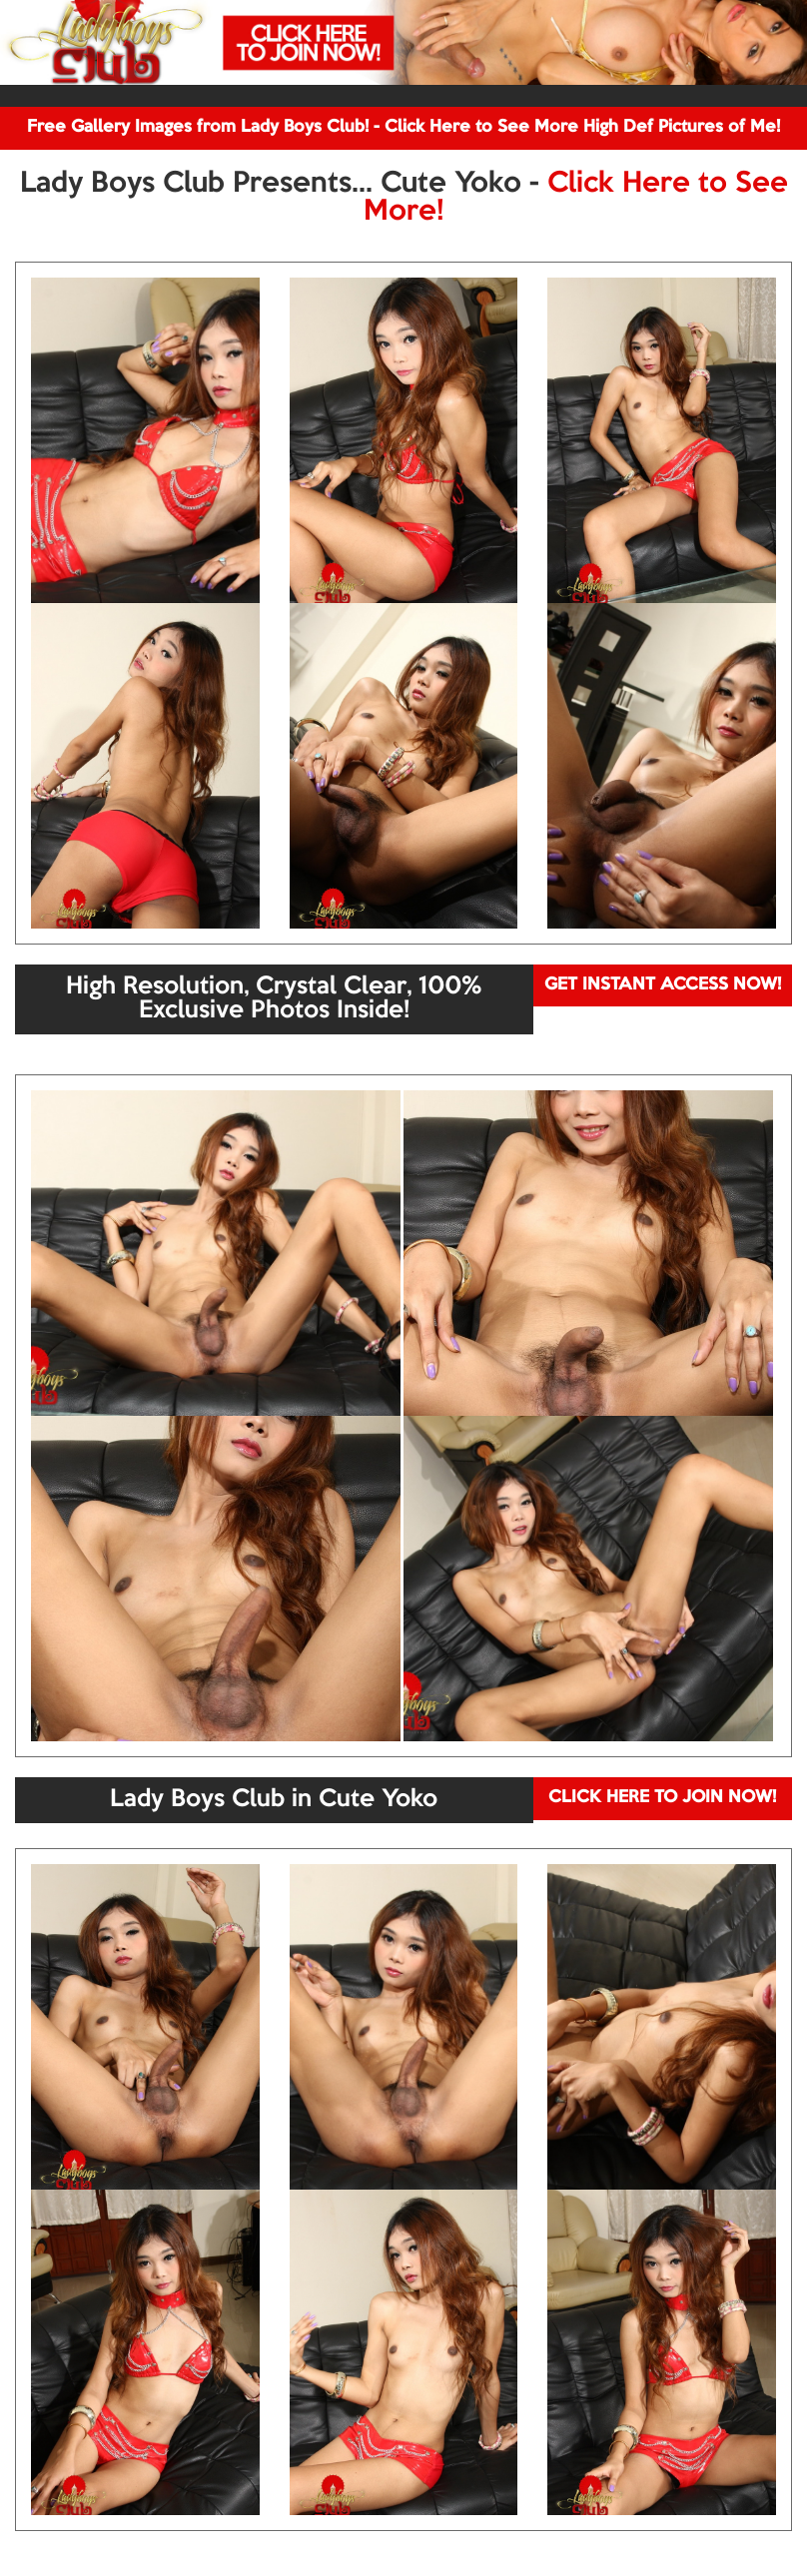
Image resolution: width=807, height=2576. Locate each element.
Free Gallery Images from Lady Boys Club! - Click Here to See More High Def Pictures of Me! (403, 127)
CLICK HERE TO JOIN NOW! (662, 1797)
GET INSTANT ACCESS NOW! (662, 984)
